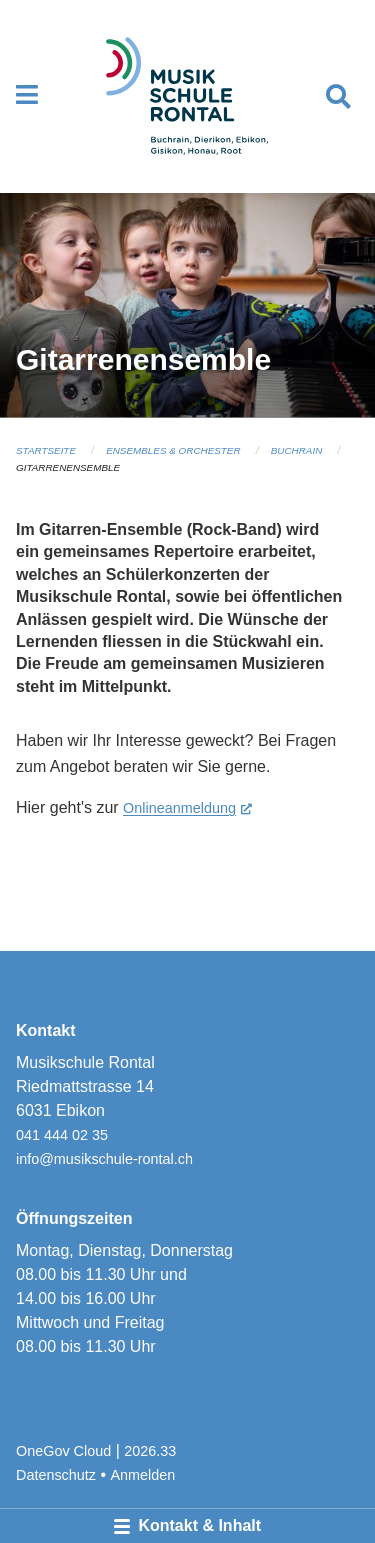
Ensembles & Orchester (173, 450)
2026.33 (150, 1451)
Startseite (46, 450)
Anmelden (143, 1475)
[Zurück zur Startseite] (187, 96)
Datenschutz (56, 1475)
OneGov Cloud (63, 1451)
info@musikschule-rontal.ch (104, 1159)
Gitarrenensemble (68, 467)
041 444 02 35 (62, 1135)
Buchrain (297, 450)
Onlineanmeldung (187, 806)
